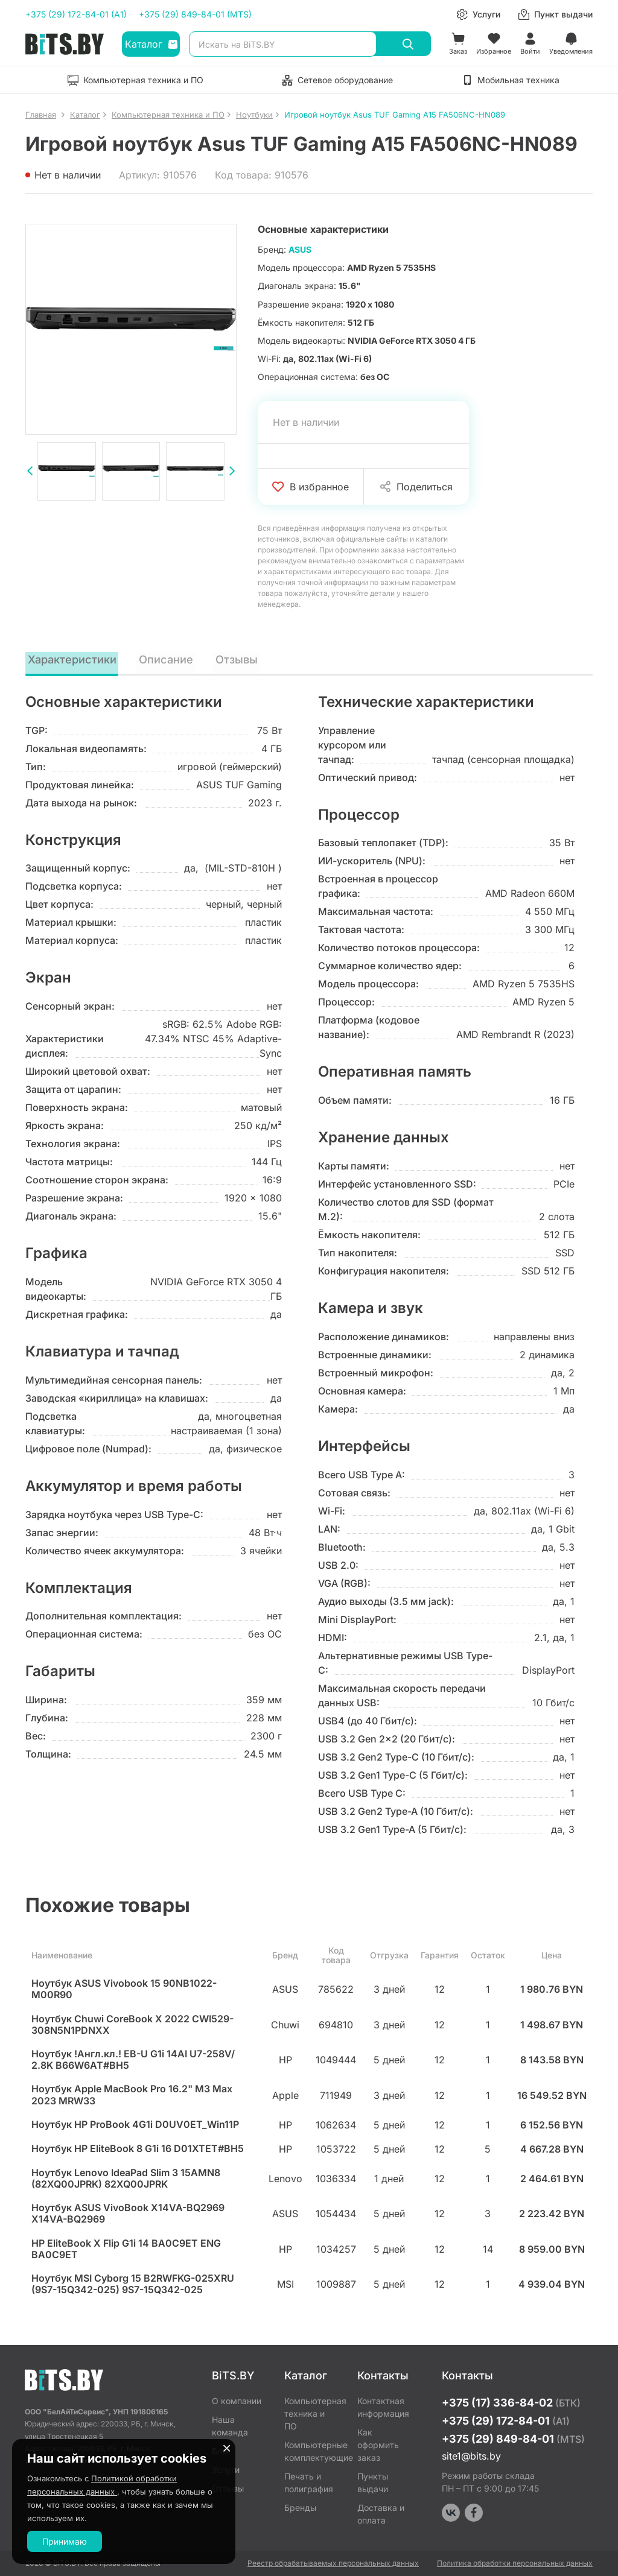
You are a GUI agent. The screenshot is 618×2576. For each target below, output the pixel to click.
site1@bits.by (471, 2456)
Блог (221, 2451)
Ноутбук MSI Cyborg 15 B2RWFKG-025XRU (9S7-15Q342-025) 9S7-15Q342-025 (132, 2285)
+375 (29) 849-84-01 (513, 2438)
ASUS (299, 249)
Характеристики (74, 659)
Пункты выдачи (372, 2482)
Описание (170, 659)
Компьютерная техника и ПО (311, 2413)
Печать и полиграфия (308, 2482)
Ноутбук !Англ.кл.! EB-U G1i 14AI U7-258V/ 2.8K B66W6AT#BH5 (133, 2060)
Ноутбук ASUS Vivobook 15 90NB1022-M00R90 (124, 1990)
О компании (236, 2401)
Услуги (226, 2469)
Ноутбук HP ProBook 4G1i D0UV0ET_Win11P (135, 2125)
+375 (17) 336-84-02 (511, 2402)
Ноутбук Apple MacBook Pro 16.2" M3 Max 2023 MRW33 (131, 2095)
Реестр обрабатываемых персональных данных (333, 2563)
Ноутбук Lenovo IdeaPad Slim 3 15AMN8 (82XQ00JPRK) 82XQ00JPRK (125, 2179)
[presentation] (29, 473)
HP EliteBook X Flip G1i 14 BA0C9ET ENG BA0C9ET (126, 2249)
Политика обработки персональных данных (515, 2563)
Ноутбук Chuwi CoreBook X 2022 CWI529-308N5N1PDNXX (132, 2025)
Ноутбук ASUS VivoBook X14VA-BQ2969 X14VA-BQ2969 (128, 2214)
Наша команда (230, 2425)
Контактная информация (383, 2407)
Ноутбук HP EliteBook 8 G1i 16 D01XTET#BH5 (137, 2150)
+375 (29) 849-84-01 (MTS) (195, 14)
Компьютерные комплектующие (311, 2451)
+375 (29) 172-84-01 (506, 2420)
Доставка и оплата (380, 2513)
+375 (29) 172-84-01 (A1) (76, 14)
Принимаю (64, 2541)
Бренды (300, 2507)
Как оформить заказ (378, 2445)
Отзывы (241, 659)
